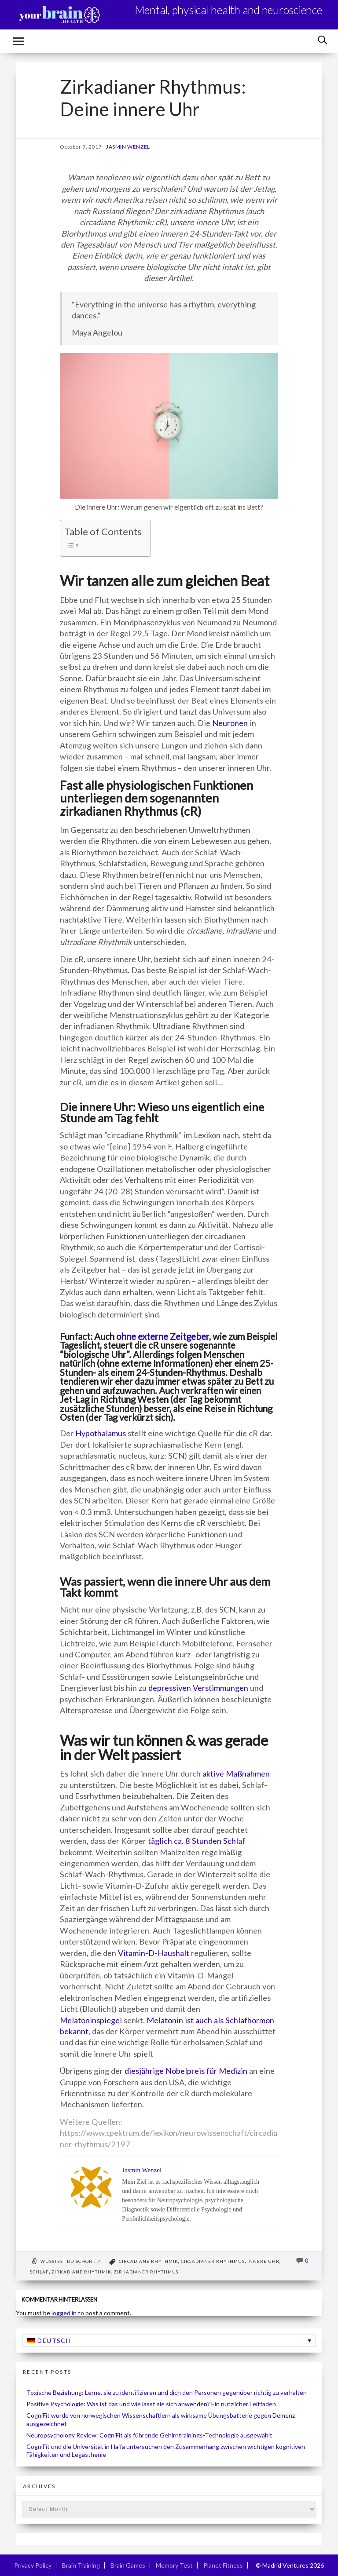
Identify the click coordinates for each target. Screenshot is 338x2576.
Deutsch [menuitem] (54, 2340)
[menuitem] (169, 2340)
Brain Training (81, 2565)
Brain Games (127, 2565)
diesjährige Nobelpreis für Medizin (186, 2071)
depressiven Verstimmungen (198, 1688)
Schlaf (39, 2271)
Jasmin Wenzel (128, 146)
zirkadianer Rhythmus (146, 2271)
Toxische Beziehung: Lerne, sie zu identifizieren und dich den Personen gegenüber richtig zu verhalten (166, 2392)
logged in (64, 2313)
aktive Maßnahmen (236, 1773)
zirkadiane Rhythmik (81, 2271)
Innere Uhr (263, 2261)
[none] (169, 2340)
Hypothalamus (100, 1433)
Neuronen (231, 723)
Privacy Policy (32, 2565)
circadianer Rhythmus (213, 2261)
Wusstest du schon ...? (70, 2261)
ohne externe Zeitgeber (162, 1336)
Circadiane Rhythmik (148, 2261)
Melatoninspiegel (91, 2020)
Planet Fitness (223, 2565)
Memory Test (174, 2565)
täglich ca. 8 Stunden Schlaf (196, 1841)
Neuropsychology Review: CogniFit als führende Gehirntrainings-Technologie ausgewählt (149, 2435)
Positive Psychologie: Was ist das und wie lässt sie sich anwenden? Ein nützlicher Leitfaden (151, 2404)
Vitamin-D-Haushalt (153, 1953)
